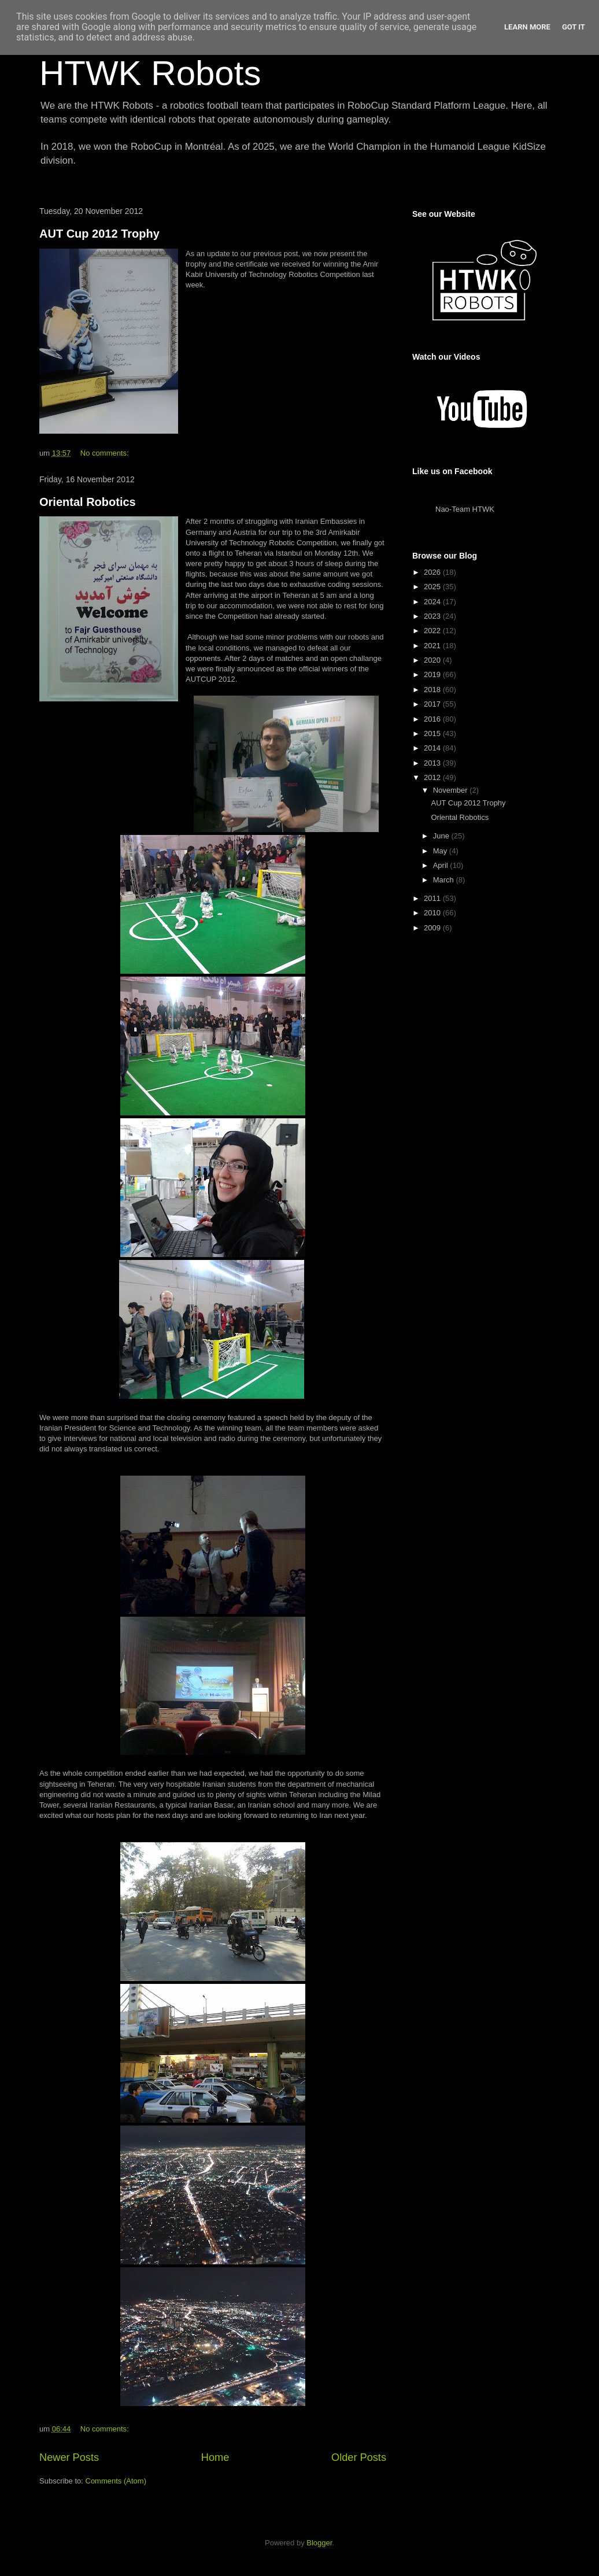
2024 (433, 601)
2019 (433, 674)
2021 (433, 645)
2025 (433, 586)
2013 (433, 763)
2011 (433, 898)
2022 (433, 630)
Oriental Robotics (87, 502)
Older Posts (358, 2457)
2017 (433, 704)
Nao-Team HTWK (464, 509)
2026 (433, 572)
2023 (433, 616)
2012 (433, 777)
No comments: (105, 453)
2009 (433, 927)
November (451, 790)
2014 (433, 748)
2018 (433, 689)
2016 (433, 719)
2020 (433, 660)
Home (215, 2457)
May (441, 851)
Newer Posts (69, 2457)
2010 (433, 912)
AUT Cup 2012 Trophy (99, 233)
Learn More (527, 27)
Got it (573, 27)
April (441, 865)
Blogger (319, 2542)
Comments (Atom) (116, 2481)
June (442, 835)
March (444, 879)
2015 (433, 733)
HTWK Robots (150, 73)
